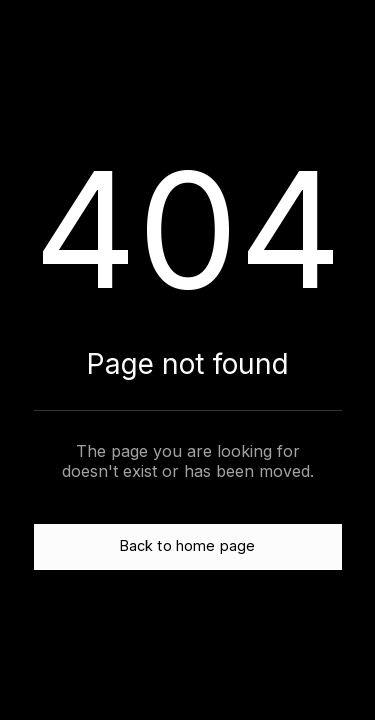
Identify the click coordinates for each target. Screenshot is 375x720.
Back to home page (187, 545)
